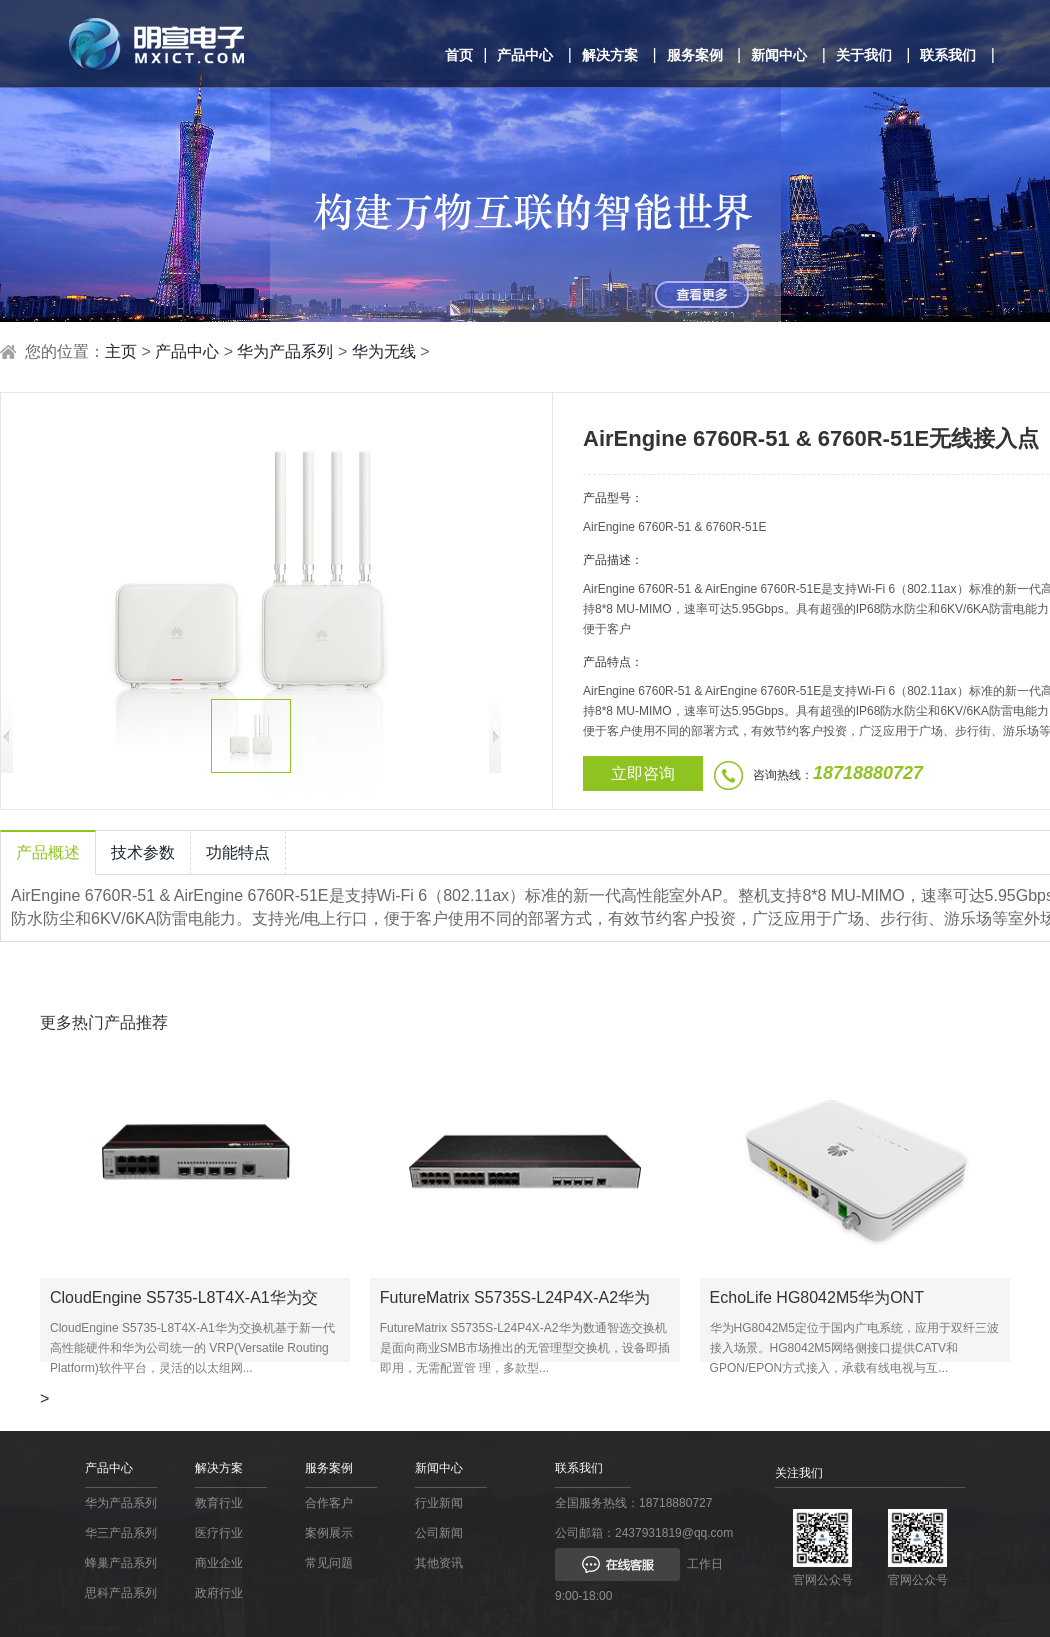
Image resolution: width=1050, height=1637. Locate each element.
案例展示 (329, 1533)
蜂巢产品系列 (121, 1563)
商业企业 (219, 1563)
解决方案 (610, 55)
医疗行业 (219, 1533)
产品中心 (525, 55)
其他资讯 (439, 1563)
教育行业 (219, 1503)
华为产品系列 (285, 351)
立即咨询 (643, 773)
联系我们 (948, 55)
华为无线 (384, 351)
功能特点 (238, 852)
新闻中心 (779, 55)
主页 (121, 351)
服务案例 (695, 55)
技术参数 (143, 852)
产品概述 (48, 852)
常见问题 (329, 1563)
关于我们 (864, 55)
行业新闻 (439, 1503)
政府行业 (219, 1593)
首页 (459, 55)
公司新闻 (439, 1533)
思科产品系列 (121, 1593)
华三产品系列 (121, 1533)
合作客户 (329, 1503)
